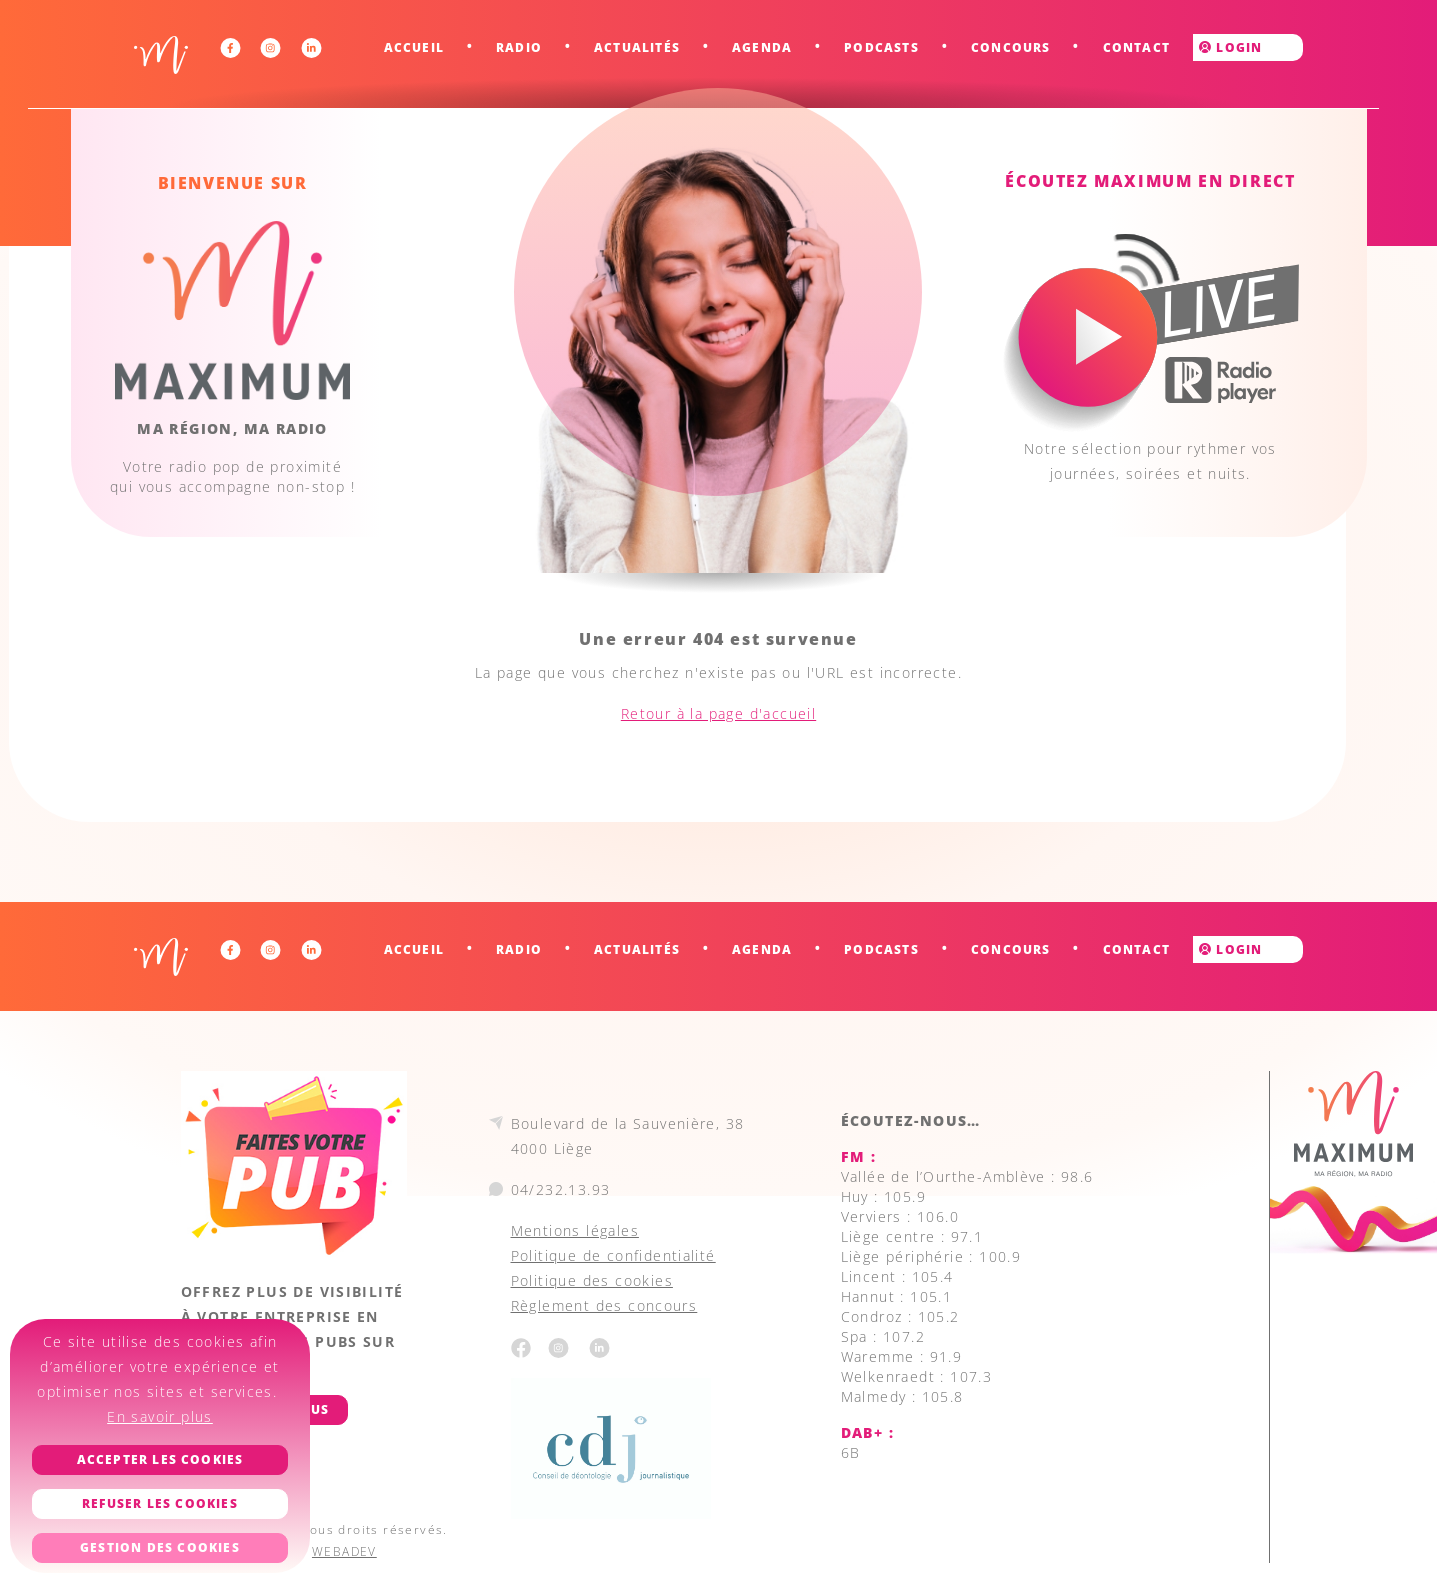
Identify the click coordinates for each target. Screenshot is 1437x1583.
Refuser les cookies (160, 1503)
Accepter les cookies (160, 1459)
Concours (1011, 47)
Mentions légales (575, 1230)
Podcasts (881, 47)
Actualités (637, 47)
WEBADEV (344, 1551)
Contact (1136, 47)
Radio (519, 47)
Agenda (762, 47)
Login (1230, 47)
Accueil (414, 47)
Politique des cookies (592, 1280)
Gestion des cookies (160, 1547)
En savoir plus (160, 1416)
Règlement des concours (604, 1305)
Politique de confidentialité (613, 1255)
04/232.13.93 (561, 1189)
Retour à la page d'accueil (718, 713)
